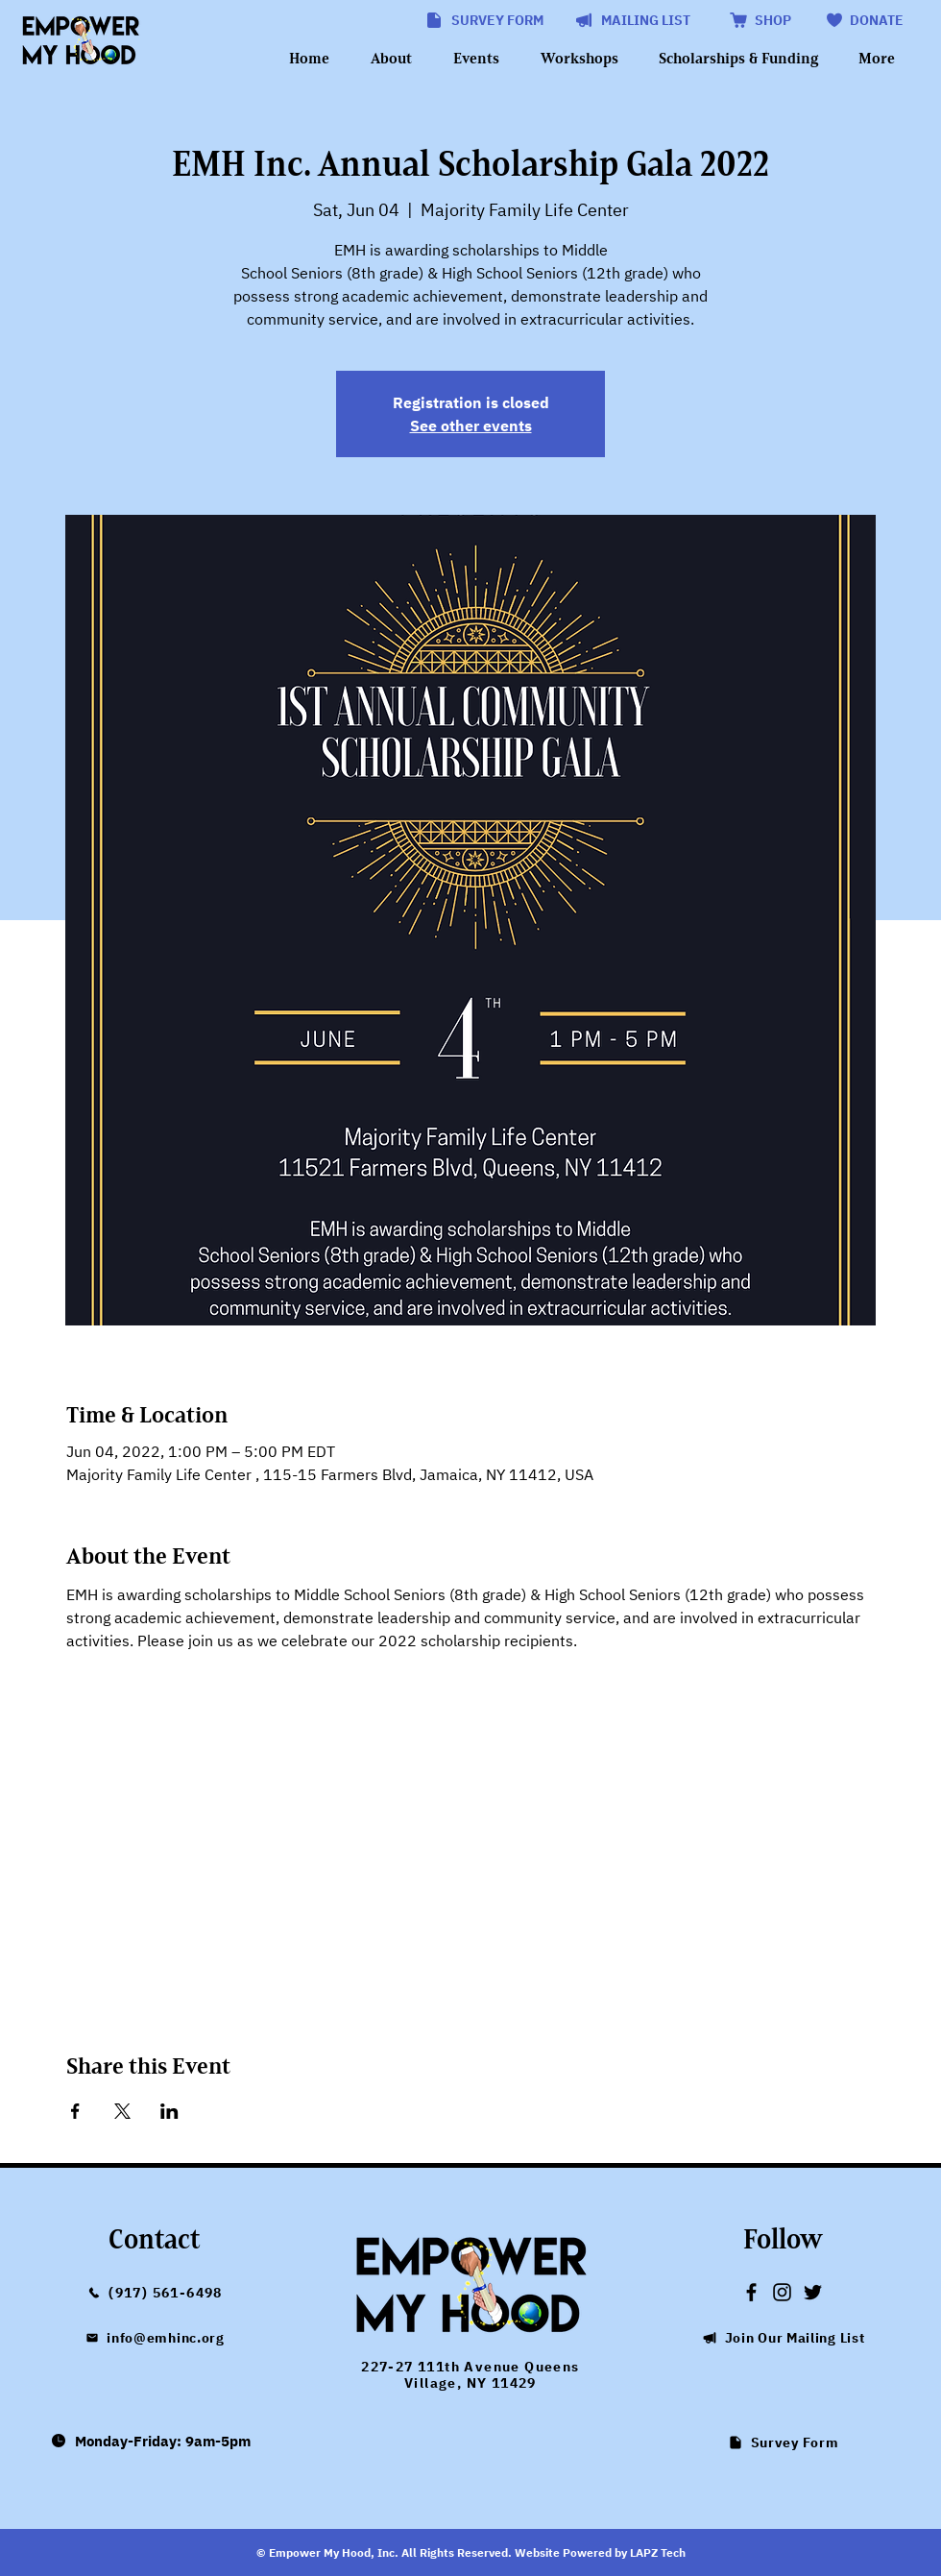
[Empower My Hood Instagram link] (782, 2292)
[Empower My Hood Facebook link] (751, 2292)
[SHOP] (759, 20)
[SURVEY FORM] (484, 20)
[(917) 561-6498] (155, 2292)
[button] (632, 20)
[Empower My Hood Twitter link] (813, 2292)
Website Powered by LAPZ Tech (600, 2552)
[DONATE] (864, 20)
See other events (471, 425)
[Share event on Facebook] (75, 2111)
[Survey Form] (783, 2442)
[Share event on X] (122, 2111)
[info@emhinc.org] (155, 2338)
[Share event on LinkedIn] (169, 2111)
